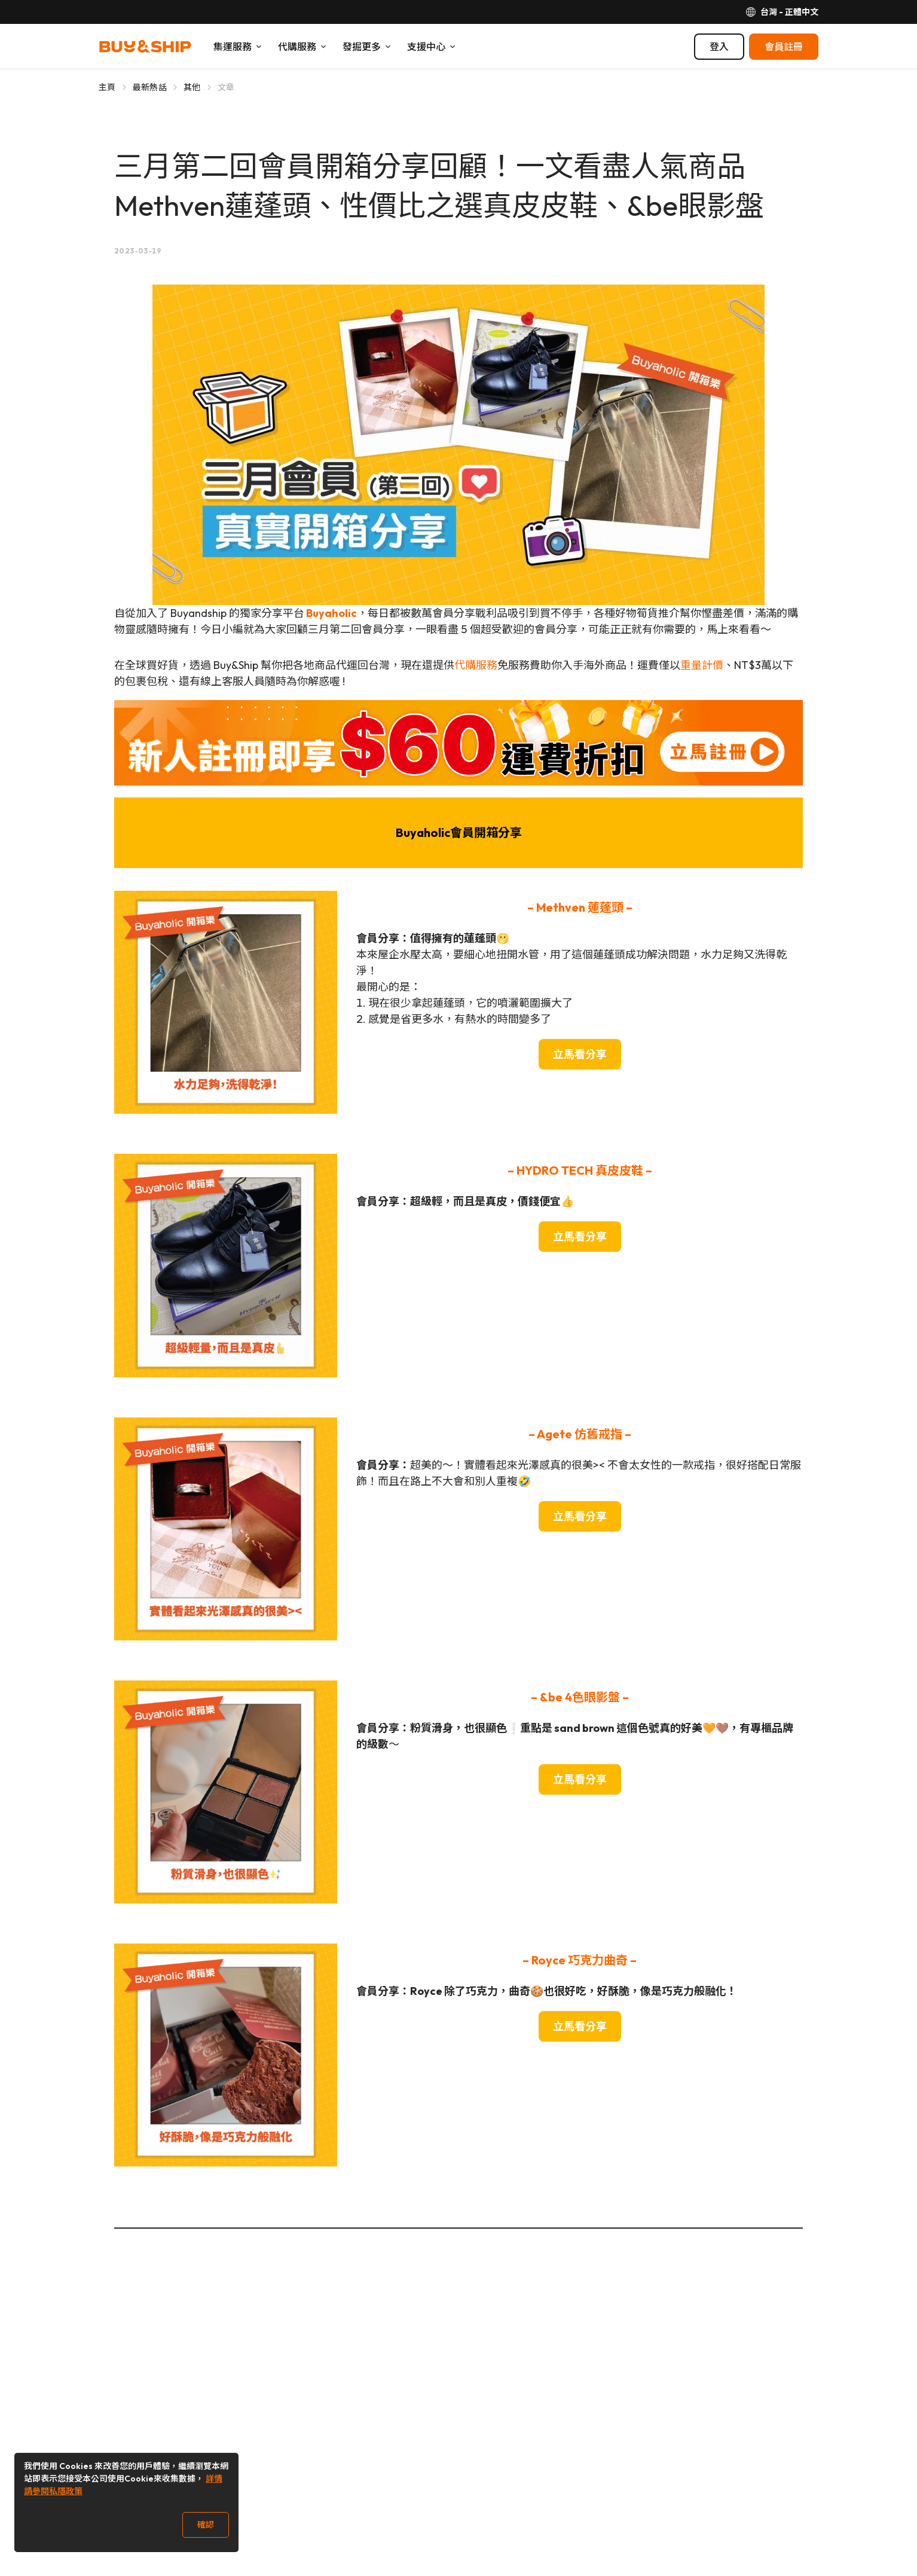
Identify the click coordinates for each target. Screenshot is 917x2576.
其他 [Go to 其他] (192, 87)
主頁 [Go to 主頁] (107, 87)
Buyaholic (331, 613)
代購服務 (475, 665)
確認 (205, 2524)
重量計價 (701, 665)
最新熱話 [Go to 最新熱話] (150, 87)
